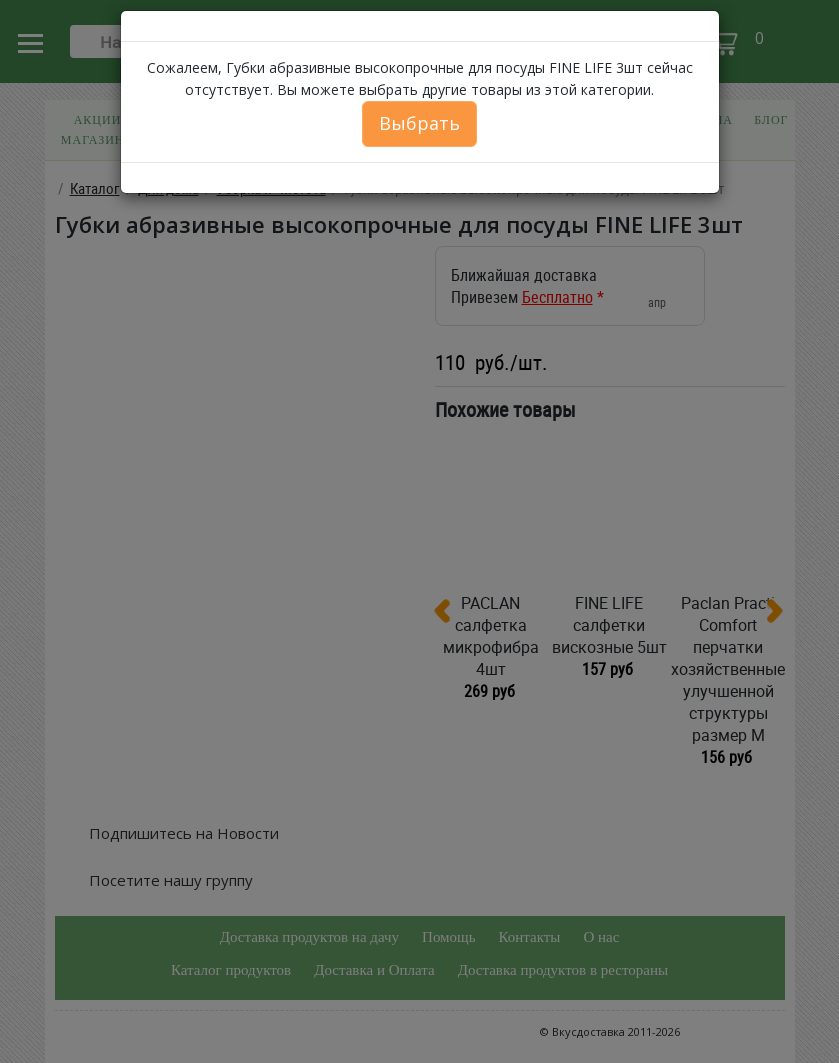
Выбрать (419, 123)
